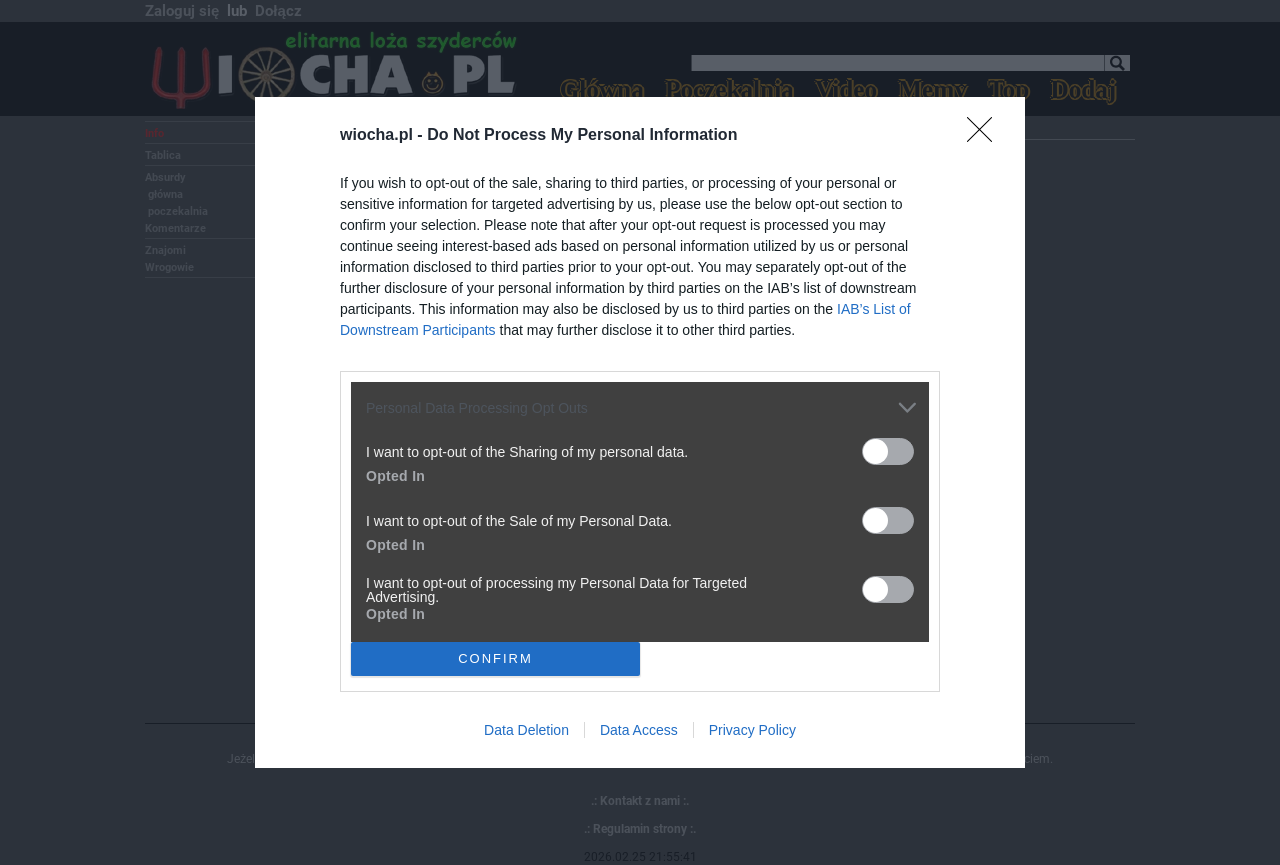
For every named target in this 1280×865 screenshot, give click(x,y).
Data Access (639, 730)
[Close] (986, 136)
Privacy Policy (752, 730)
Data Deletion (526, 730)
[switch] (888, 451)
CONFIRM (495, 657)
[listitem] (640, 407)
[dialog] (640, 432)
